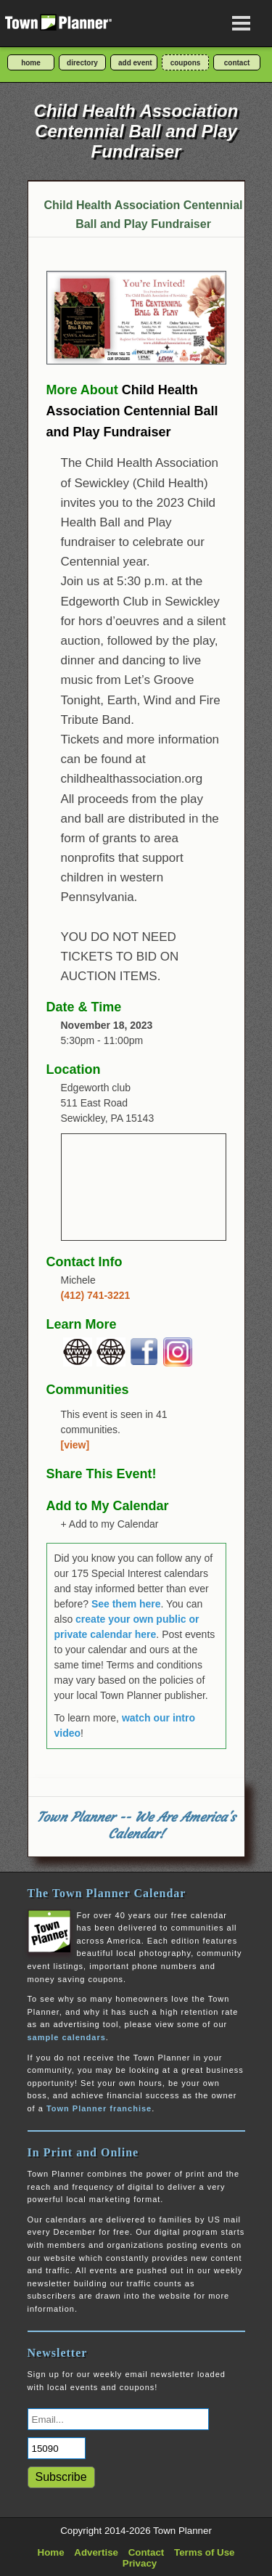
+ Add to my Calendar (110, 1524)
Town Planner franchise (99, 2108)
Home (51, 2552)
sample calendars (67, 2037)
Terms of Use (204, 2552)
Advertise (96, 2552)
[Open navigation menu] (241, 23)
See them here (126, 1604)
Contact (146, 2552)
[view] (75, 1445)
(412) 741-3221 (96, 1295)
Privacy (140, 2563)
